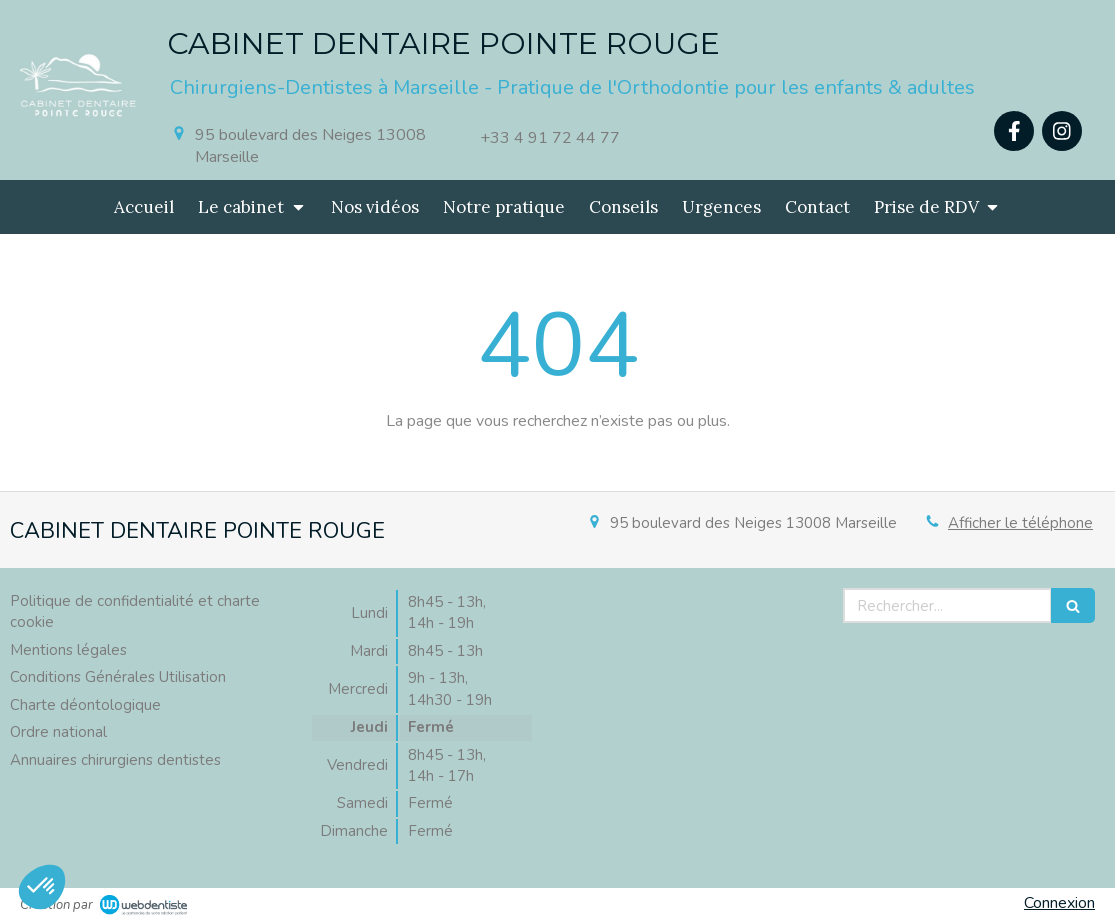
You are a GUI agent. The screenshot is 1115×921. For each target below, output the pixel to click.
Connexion (1059, 903)
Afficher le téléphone (1020, 523)
